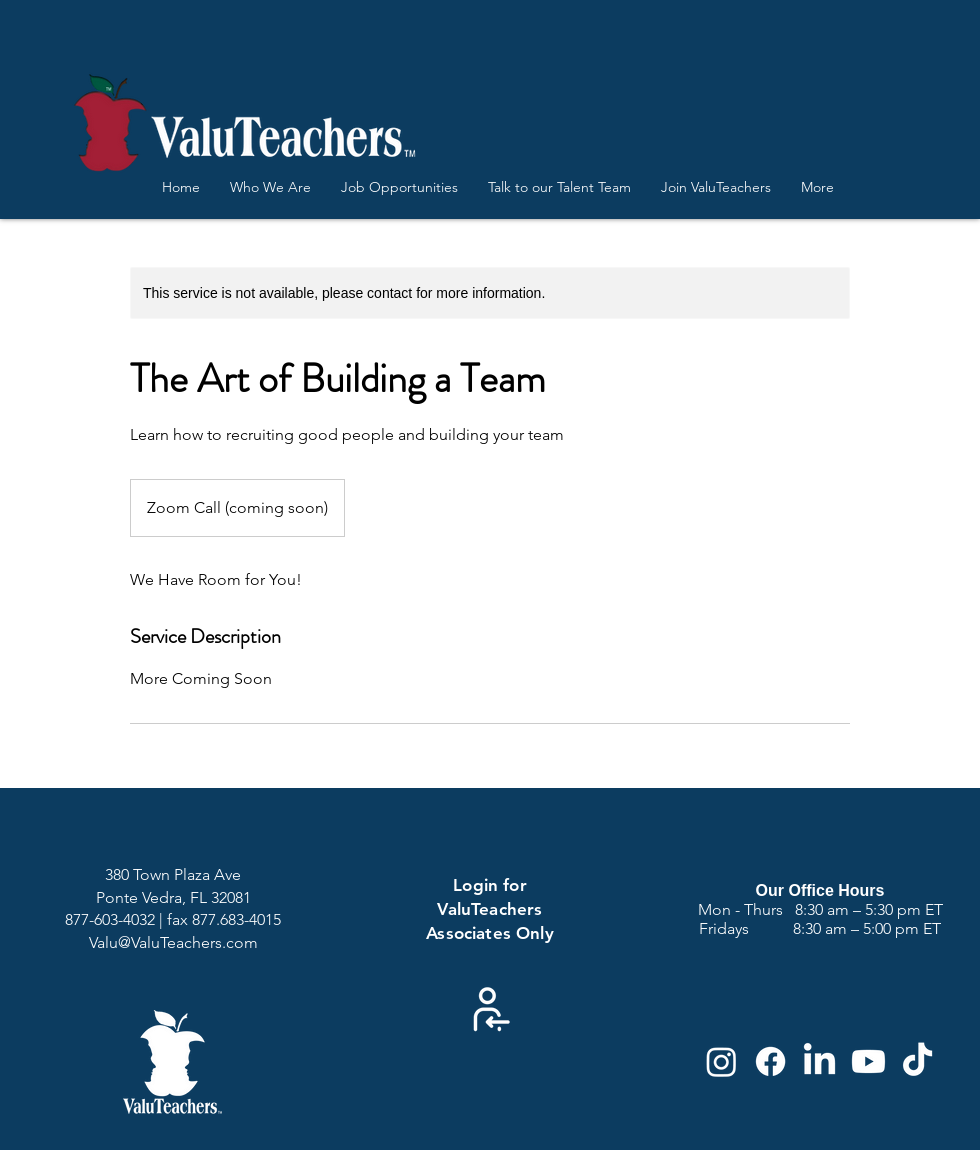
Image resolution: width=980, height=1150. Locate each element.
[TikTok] (917, 1061)
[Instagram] (721, 1061)
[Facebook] (770, 1061)
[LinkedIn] (819, 1061)
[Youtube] (868, 1061)
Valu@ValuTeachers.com (173, 942)
